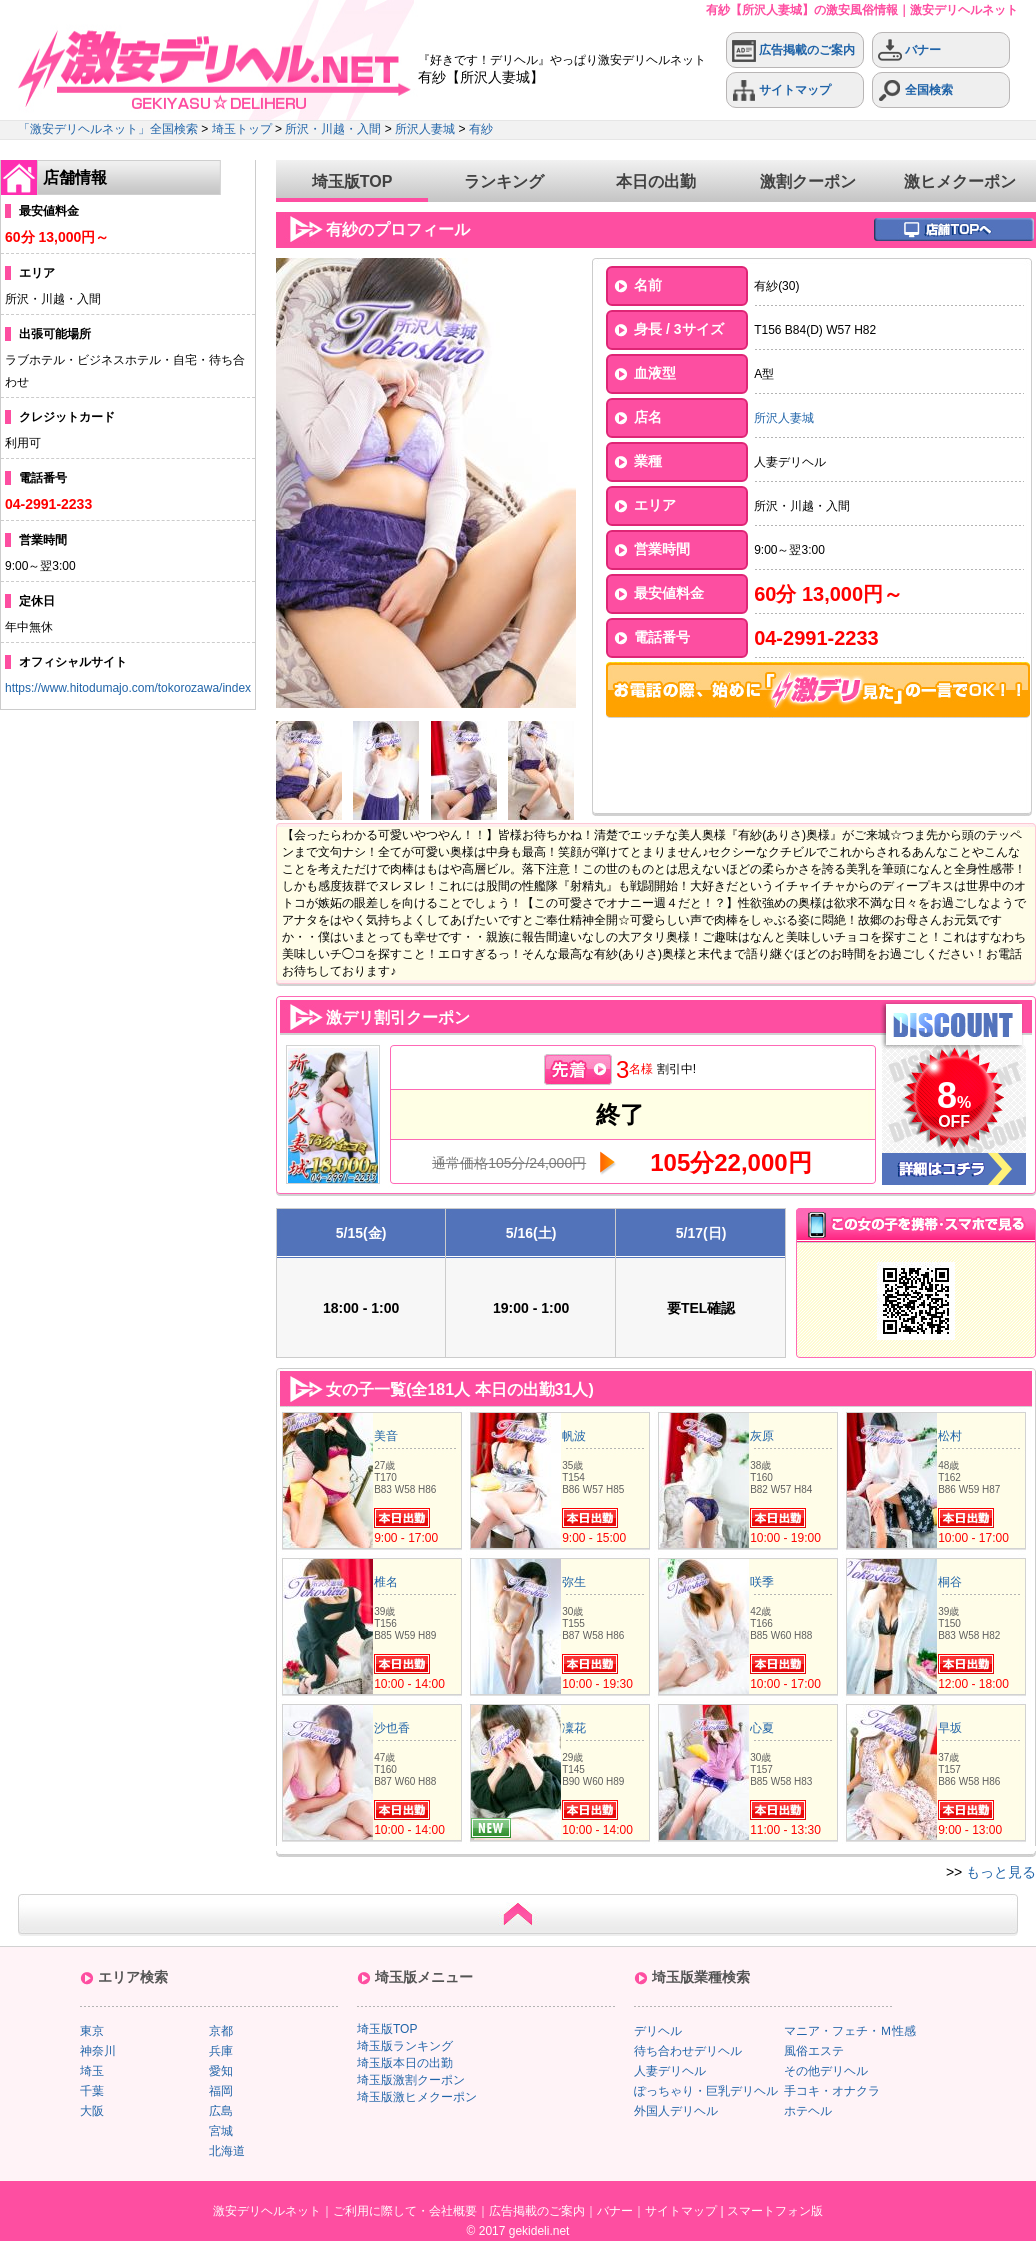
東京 (92, 2031)
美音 (386, 1436)
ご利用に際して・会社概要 (405, 2211)
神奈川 (98, 2051)
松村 (950, 1436)
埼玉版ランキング (405, 2046)
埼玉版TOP (352, 181)
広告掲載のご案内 (793, 50)
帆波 (574, 1436)
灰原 (762, 1436)
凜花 (574, 1728)
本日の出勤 (656, 181)
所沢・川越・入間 (333, 129)
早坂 (950, 1728)
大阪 (92, 2111)
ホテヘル (808, 2111)
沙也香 (392, 1728)
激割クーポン (808, 181)
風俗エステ (814, 2051)
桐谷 (950, 1582)
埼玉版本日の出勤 (405, 2063)
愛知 (221, 2071)
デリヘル (658, 2031)
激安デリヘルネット (267, 2211)
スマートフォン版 (775, 2211)
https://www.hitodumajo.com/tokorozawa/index (128, 688)
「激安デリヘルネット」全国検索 (108, 129)
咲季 (762, 1582)
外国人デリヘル (676, 2111)
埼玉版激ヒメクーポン (417, 2097)
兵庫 (221, 2051)
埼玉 (92, 2071)
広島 (221, 2111)
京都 (221, 2031)
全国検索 (915, 90)
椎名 (386, 1582)
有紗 (481, 129)
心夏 (762, 1728)
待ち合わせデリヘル (688, 2051)
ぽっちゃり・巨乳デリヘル (706, 2091)
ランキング (504, 181)
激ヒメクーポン (960, 181)
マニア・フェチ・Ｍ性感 (850, 2031)
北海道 (227, 2151)
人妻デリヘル (670, 2071)
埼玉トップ (242, 129)
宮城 (221, 2131)
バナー (909, 50)
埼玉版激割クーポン (411, 2080)
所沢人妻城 (425, 129)
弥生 (574, 1582)
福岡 (221, 2091)
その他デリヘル (826, 2071)
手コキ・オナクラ (832, 2091)
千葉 (92, 2091)
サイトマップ (781, 90)
